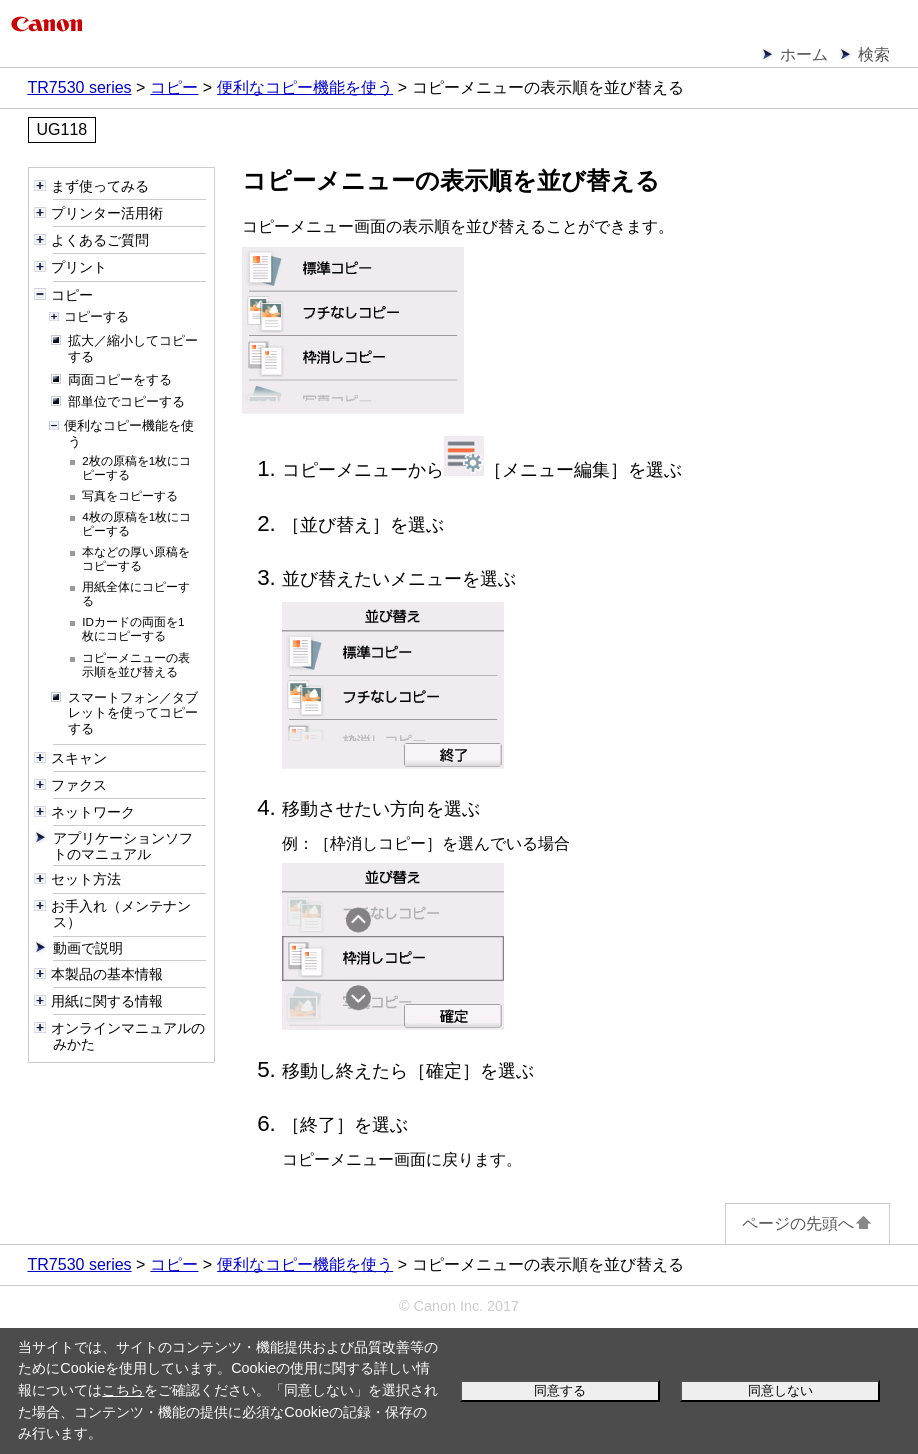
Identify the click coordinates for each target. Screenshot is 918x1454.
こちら (123, 1390)
